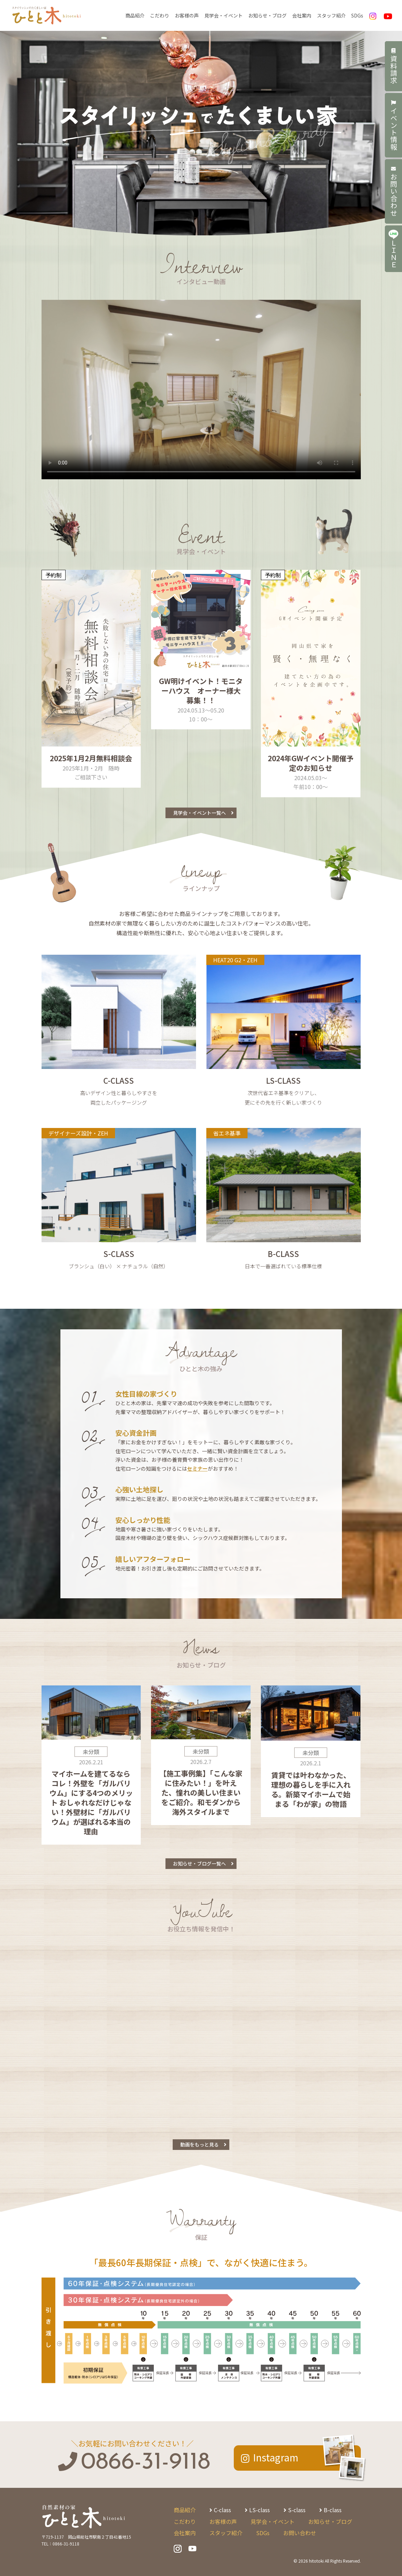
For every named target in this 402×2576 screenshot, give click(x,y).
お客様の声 (187, 15)
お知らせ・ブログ (267, 15)
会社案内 (301, 15)
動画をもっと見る (199, 2144)
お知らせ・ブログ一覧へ (199, 1863)
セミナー (197, 1468)
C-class (222, 2510)
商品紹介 (135, 15)
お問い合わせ (394, 191)
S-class (297, 2510)
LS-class (259, 2510)
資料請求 (394, 66)
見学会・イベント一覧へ (199, 812)
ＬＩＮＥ (393, 248)
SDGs (357, 15)
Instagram (275, 2457)
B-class (333, 2510)
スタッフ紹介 (331, 15)
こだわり (159, 15)
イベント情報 (394, 125)
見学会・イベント (223, 15)
